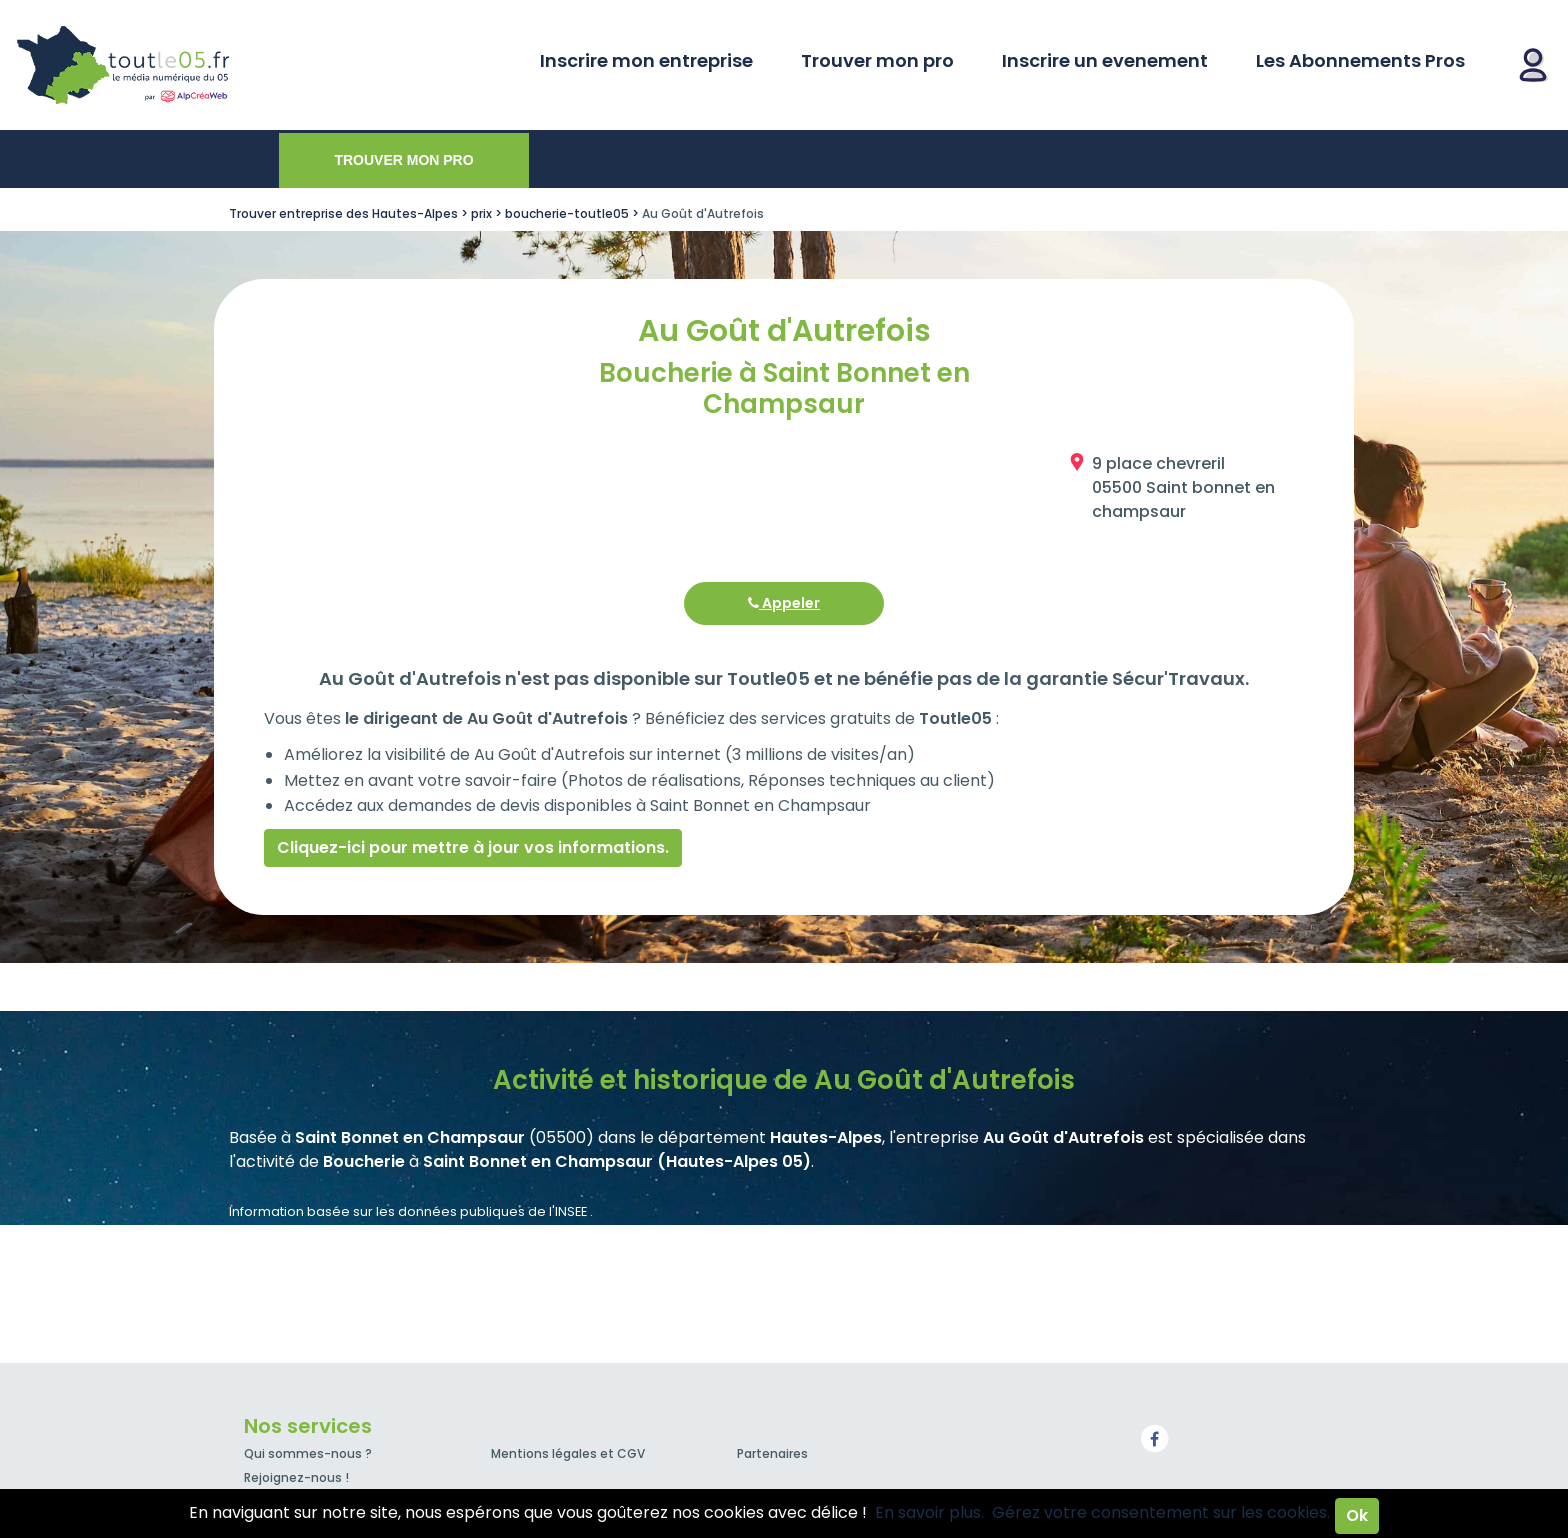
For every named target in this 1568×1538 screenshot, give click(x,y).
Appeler (784, 603)
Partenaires (772, 1453)
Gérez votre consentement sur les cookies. (1161, 1512)
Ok (1357, 1515)
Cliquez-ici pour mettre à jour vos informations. (473, 847)
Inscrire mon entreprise (646, 60)
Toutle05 (200, 65)
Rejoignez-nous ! (296, 1477)
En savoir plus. (929, 1512)
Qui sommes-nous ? (308, 1453)
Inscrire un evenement (1105, 60)
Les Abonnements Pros (1360, 60)
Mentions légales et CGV (568, 1453)
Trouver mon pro (877, 60)
